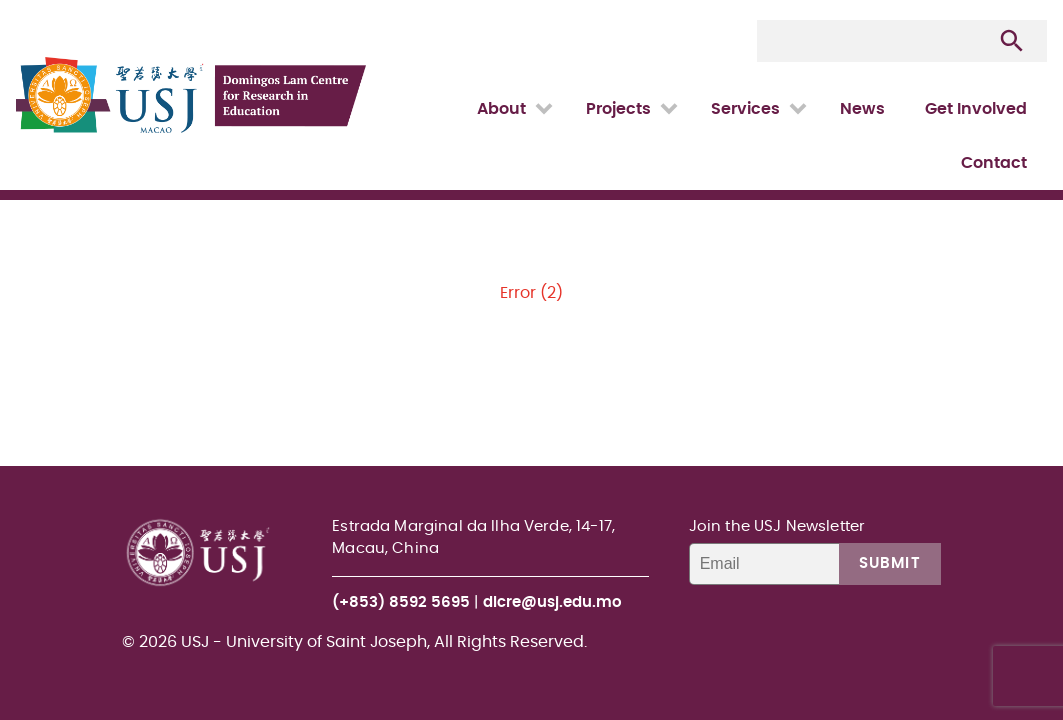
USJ (17, 0)
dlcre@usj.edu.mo (552, 602)
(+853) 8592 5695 (401, 602)
